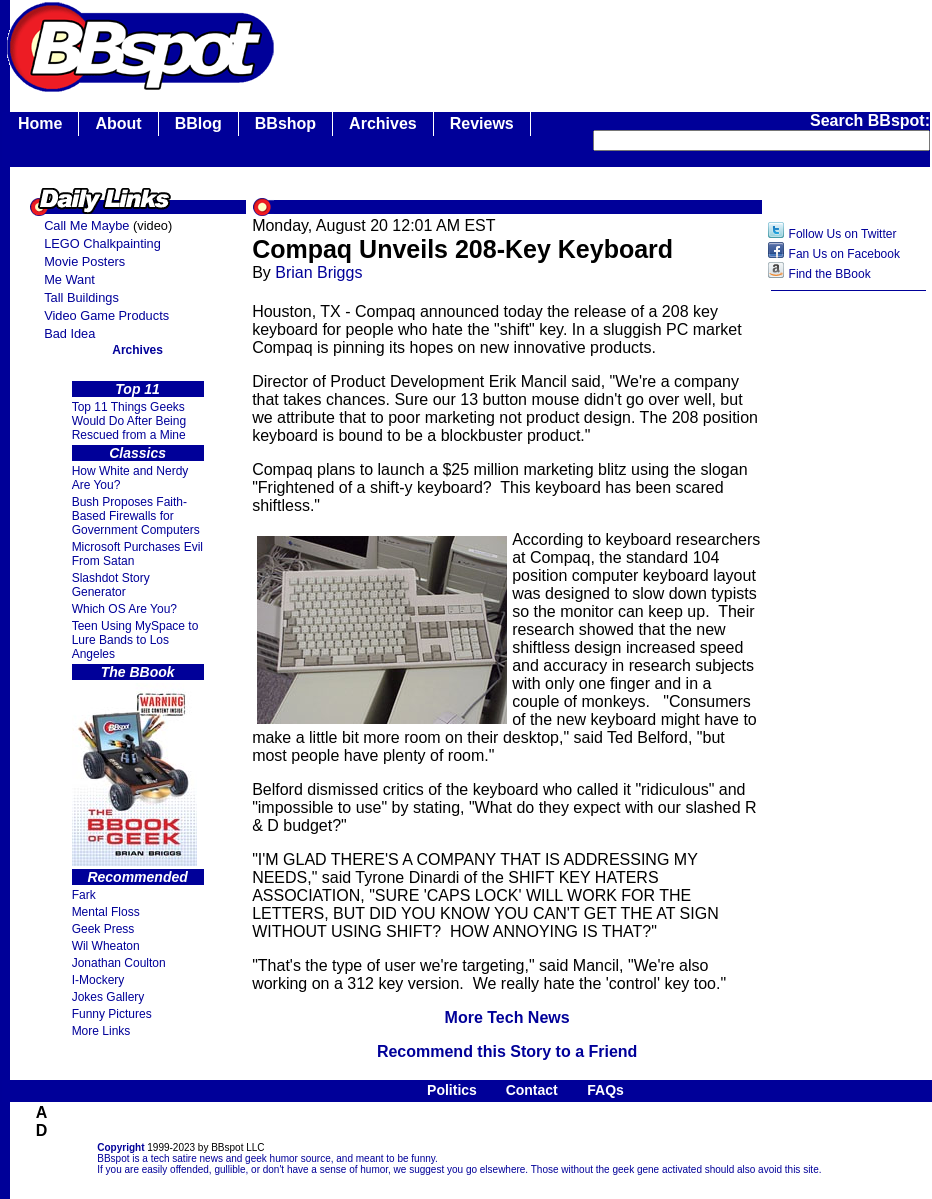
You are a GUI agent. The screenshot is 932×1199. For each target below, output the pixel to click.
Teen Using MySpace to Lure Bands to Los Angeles (135, 640)
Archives (383, 123)
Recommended (137, 877)
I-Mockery (98, 980)
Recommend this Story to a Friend (507, 1051)
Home (40, 123)
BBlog (198, 123)
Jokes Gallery (108, 997)
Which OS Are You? (124, 609)
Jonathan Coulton (119, 963)
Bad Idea (69, 333)
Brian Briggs (318, 272)
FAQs (605, 1090)
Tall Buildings (81, 297)
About (118, 123)
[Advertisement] (849, 617)
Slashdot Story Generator (111, 585)
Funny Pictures (112, 1014)
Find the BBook (830, 274)
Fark (84, 895)
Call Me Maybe (86, 225)
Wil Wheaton (106, 946)
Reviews (482, 123)
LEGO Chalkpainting (102, 243)
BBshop (285, 123)
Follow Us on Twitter (843, 234)
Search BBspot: (870, 120)
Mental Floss (106, 912)
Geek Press (103, 929)
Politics (452, 1090)
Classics (137, 453)
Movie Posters (84, 261)
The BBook (138, 672)
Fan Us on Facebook (844, 254)
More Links (101, 1031)
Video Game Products (106, 315)
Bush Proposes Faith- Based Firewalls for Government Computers (136, 516)
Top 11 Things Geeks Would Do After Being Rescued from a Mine (129, 421)
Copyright (120, 1147)
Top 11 (137, 389)
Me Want (69, 279)
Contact (532, 1090)
